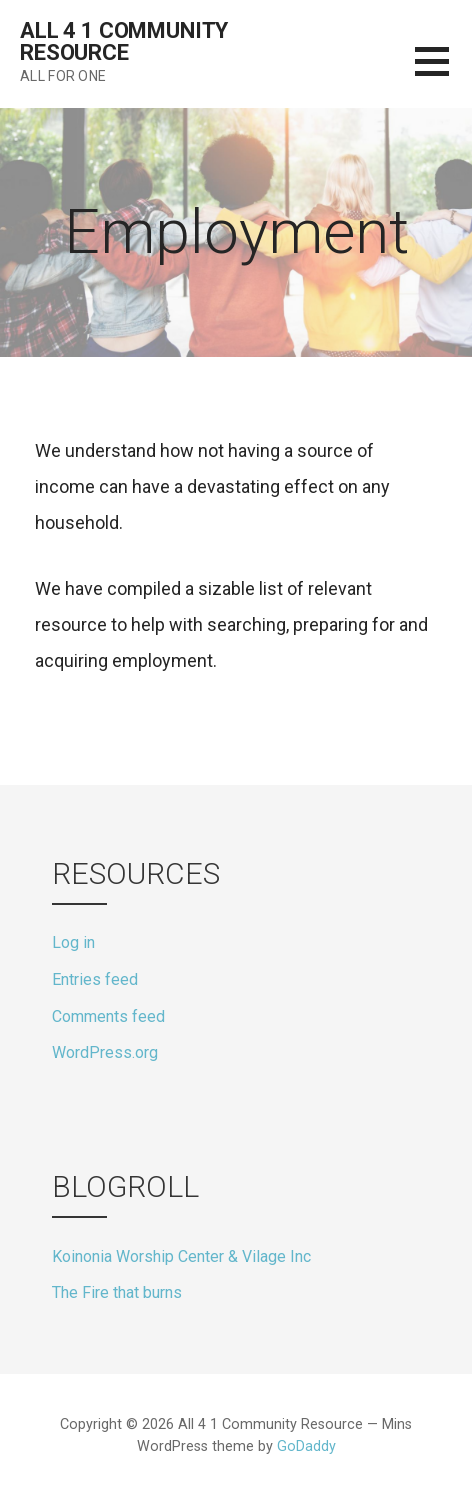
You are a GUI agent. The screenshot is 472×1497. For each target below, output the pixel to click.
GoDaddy (306, 1446)
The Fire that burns (117, 1292)
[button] (443, 73)
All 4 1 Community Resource (124, 41)
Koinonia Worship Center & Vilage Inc (181, 1256)
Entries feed (95, 979)
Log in (73, 942)
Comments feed (108, 1016)
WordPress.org (105, 1052)
